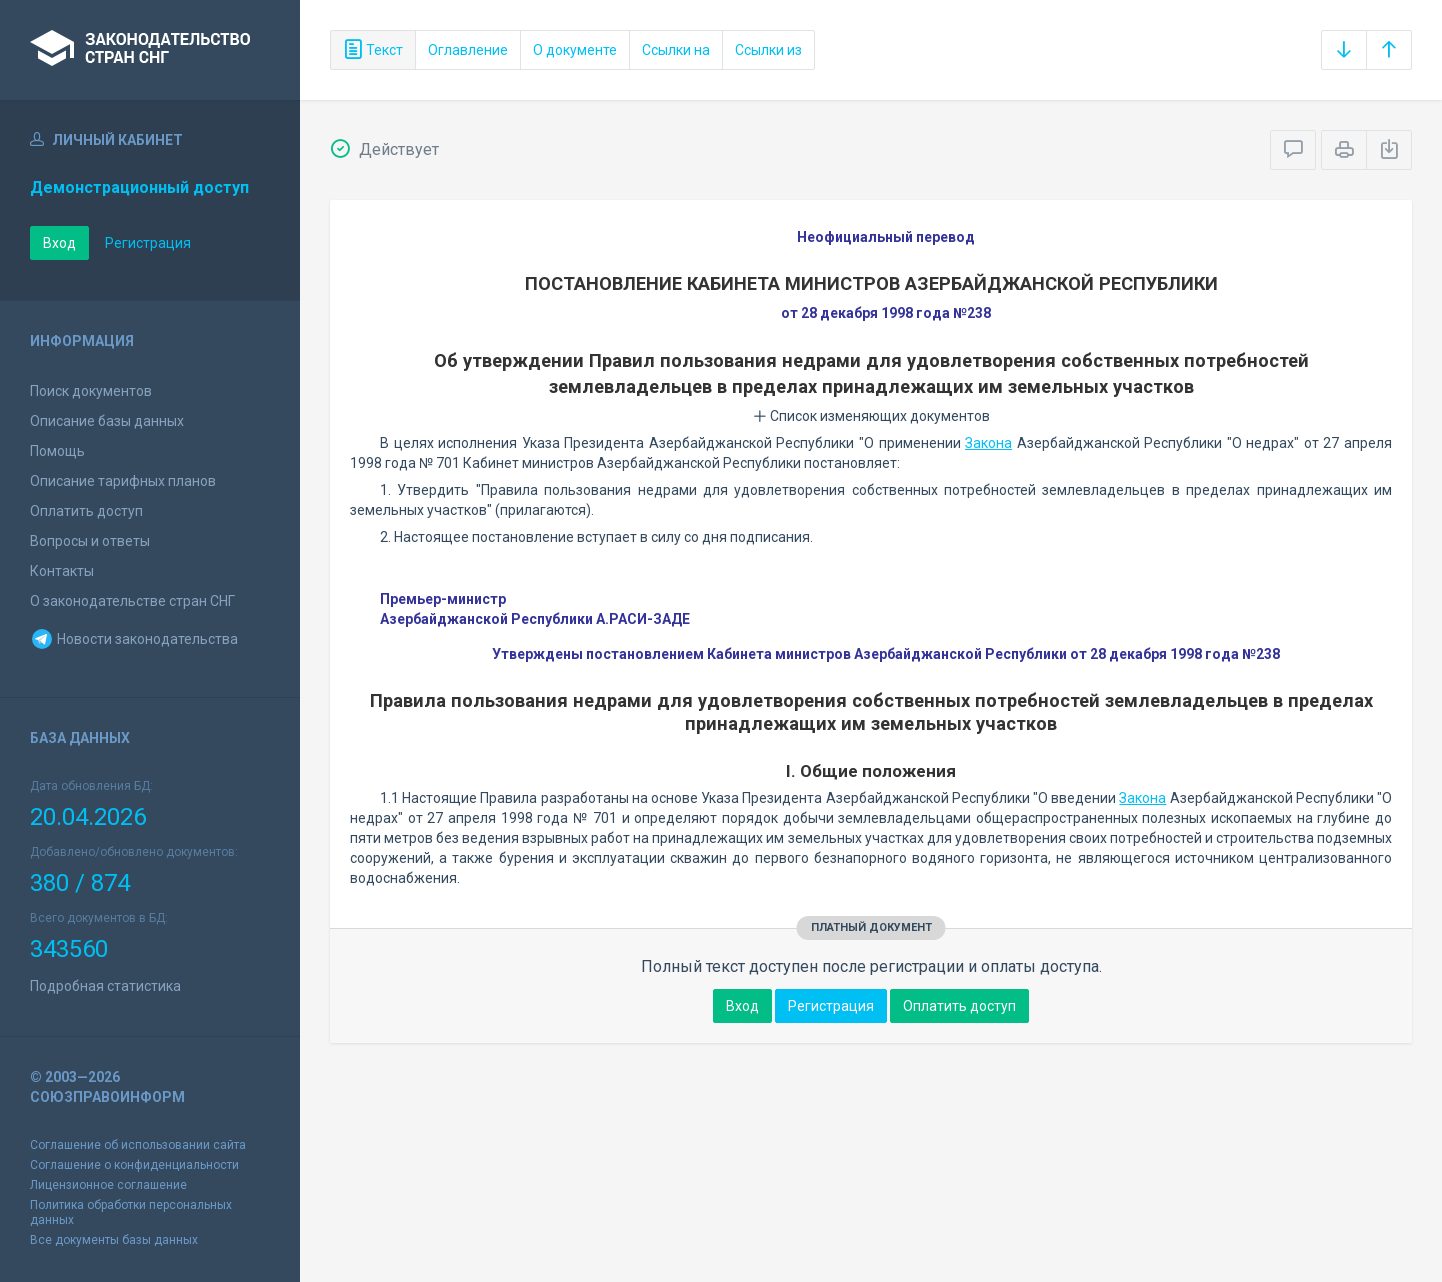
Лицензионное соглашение (108, 1185)
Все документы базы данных (114, 1240)
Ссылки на (676, 50)
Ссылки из (768, 50)
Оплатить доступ (86, 511)
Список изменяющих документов (871, 416)
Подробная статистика (105, 986)
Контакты (62, 571)
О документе (575, 50)
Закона (988, 443)
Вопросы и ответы (90, 541)
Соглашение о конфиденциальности (134, 1165)
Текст (373, 50)
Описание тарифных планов (123, 481)
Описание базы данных (107, 421)
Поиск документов (91, 391)
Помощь (57, 451)
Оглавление (468, 50)
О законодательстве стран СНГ (132, 601)
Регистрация (148, 243)
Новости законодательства (134, 639)
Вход (59, 243)
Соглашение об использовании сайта (138, 1145)
